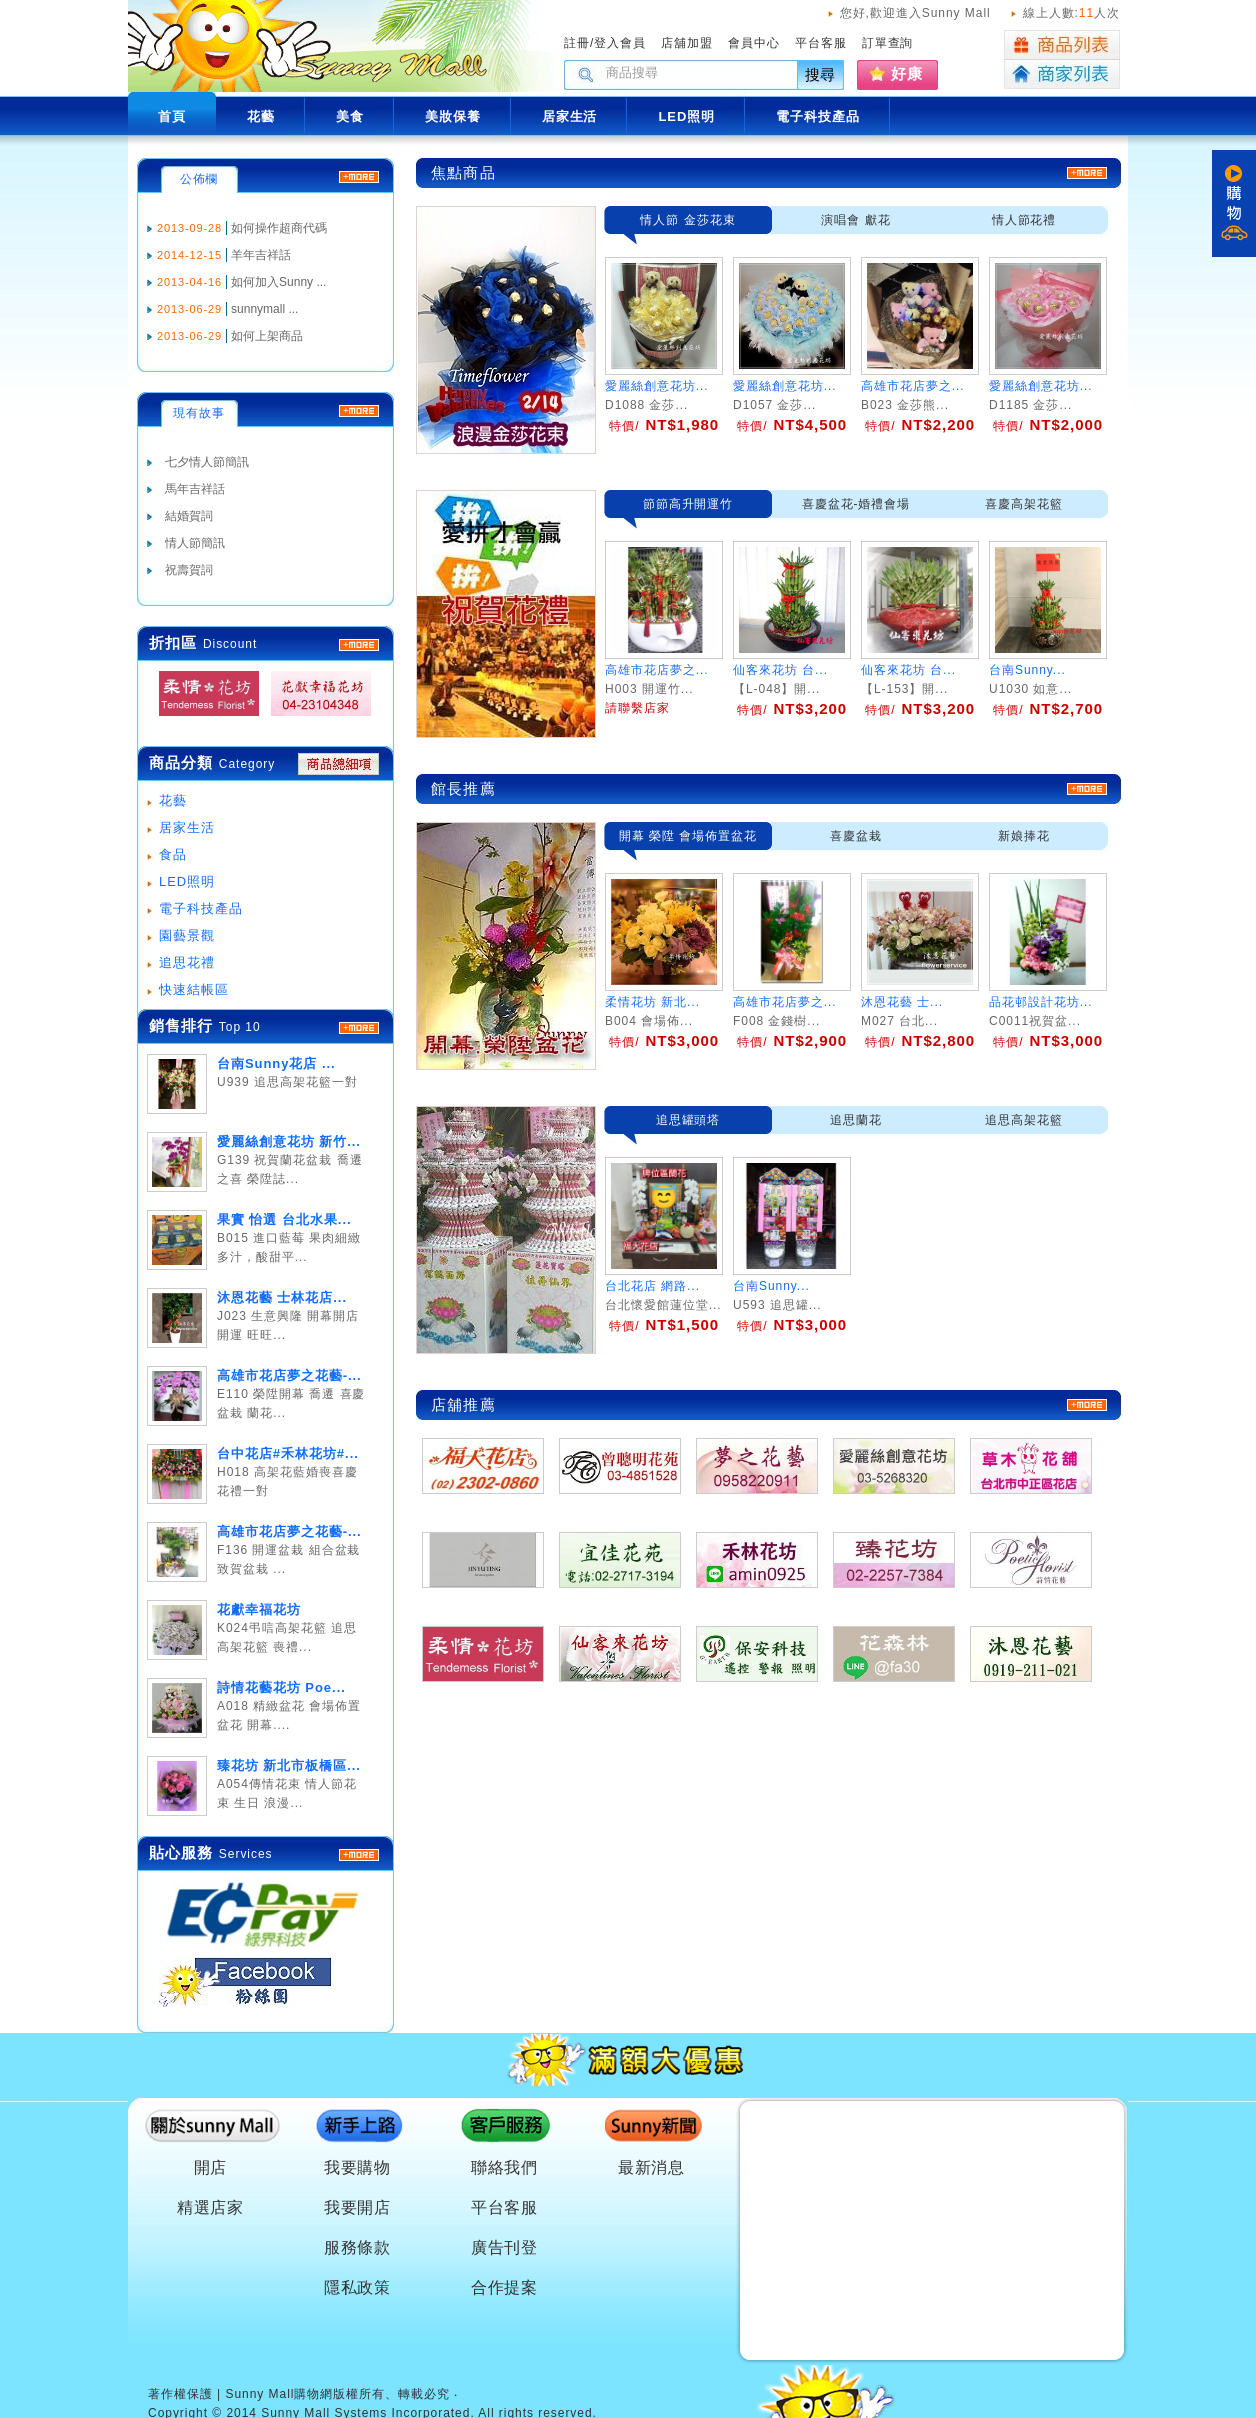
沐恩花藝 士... (902, 1002)
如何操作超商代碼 (279, 228)
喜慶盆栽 (856, 836)
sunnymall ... (264, 309)
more (359, 1028)
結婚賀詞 (189, 516)
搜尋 (821, 74)
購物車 (1234, 203)
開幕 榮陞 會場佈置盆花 (688, 836)
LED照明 (187, 881)
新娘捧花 (1024, 836)
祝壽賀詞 (189, 570)
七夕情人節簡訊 (207, 462)
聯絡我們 (505, 2167)
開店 (211, 2167)
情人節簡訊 (195, 543)
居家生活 (187, 827)
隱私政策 (358, 2287)
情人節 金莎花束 (687, 220)
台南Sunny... (771, 1286)
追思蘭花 (856, 1120)
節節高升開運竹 (688, 504)
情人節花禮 (1024, 220)
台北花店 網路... (652, 1286)
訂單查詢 (888, 43)
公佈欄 (199, 179)
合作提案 (505, 2287)
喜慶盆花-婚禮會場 (856, 504)
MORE (359, 645)
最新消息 (652, 2167)
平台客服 (821, 43)
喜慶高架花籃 (1024, 504)
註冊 (577, 43)
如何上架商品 (267, 336)
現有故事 (199, 413)
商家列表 (1062, 74)
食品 (173, 854)
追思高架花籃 (1024, 1120)
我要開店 (358, 2207)
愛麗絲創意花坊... (657, 386)
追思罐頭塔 (688, 1120)
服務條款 (358, 2247)
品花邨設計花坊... (1041, 1002)
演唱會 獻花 (855, 220)
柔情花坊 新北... (652, 1002)
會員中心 (754, 43)
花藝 (173, 800)
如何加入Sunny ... (278, 282)
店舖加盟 (687, 43)
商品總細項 (338, 764)
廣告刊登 (505, 2247)
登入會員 (620, 43)
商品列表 (1062, 45)
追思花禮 (187, 962)
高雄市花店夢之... (913, 386)
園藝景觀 (187, 935)
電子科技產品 (201, 908)
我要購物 (358, 2167)
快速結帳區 (194, 989)
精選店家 (211, 2207)
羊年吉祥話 (261, 255)
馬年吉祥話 (195, 489)
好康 (907, 73)
